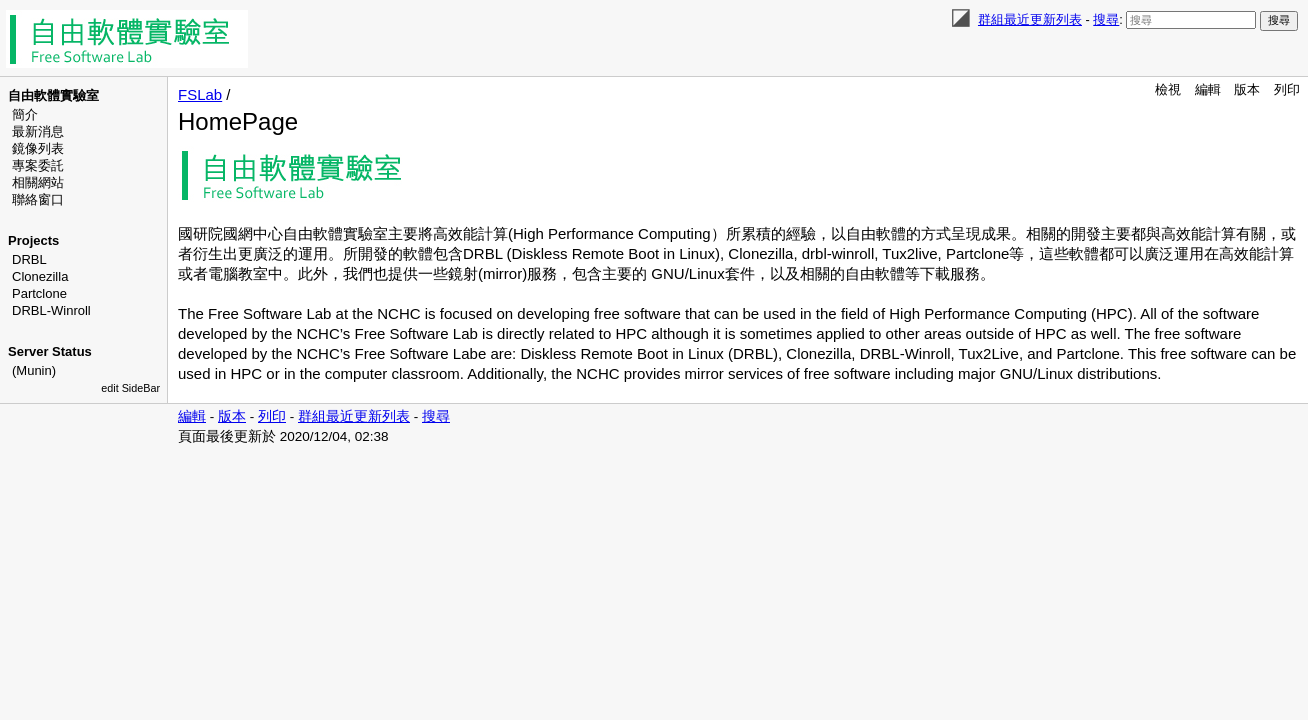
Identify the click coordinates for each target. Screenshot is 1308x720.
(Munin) (34, 370)
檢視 (1168, 89)
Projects (33, 240)
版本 (1247, 89)
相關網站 (38, 182)
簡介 (25, 114)
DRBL (29, 259)
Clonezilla (40, 276)
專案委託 (38, 165)
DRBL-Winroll (51, 310)
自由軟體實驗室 (53, 95)
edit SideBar (130, 388)
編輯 (1208, 89)
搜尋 (1106, 19)
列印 (1287, 89)
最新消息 (38, 131)
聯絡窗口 (38, 199)
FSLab (200, 94)
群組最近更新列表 (1030, 19)
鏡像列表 (38, 148)
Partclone (39, 293)
